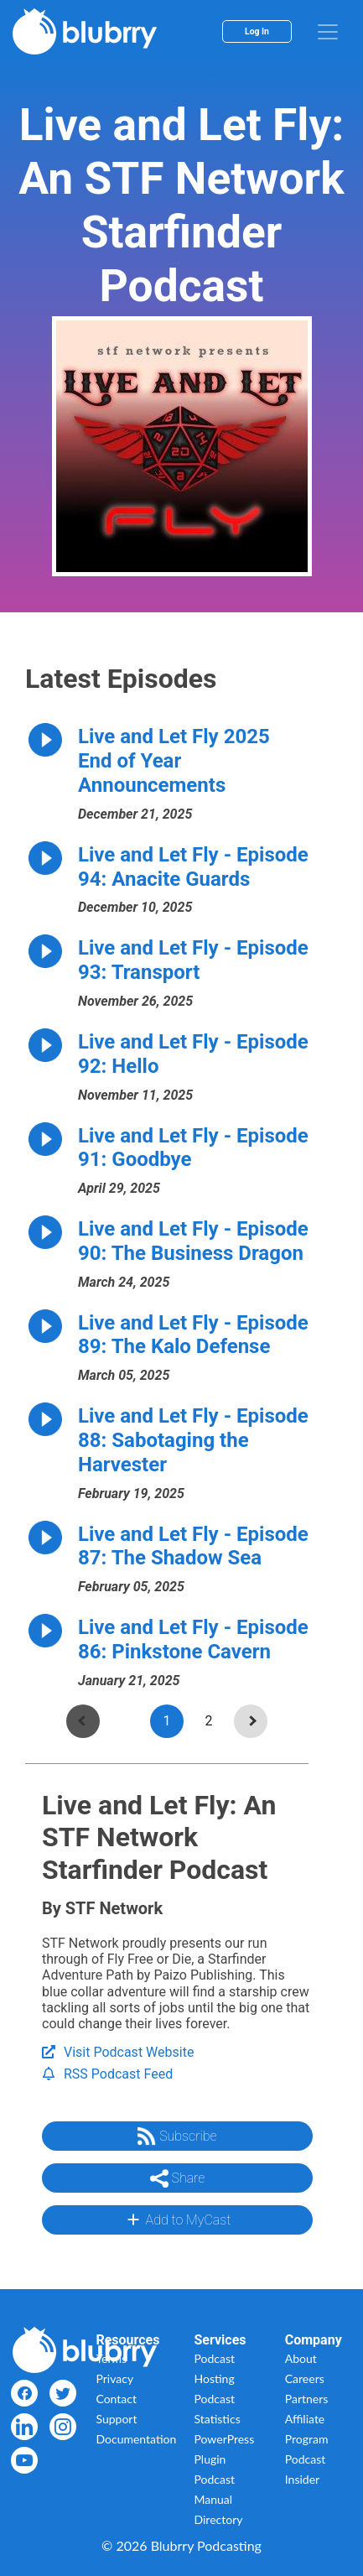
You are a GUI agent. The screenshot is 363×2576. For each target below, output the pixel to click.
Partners (307, 2398)
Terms (111, 2358)
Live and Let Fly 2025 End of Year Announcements (174, 761)
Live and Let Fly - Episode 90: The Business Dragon (193, 1241)
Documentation (136, 2439)
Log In (257, 31)
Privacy (114, 2378)
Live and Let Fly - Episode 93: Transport (193, 960)
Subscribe (176, 2136)
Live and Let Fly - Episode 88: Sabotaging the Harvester (193, 1440)
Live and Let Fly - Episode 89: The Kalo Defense (193, 1335)
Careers (304, 2378)
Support (116, 2419)
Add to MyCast (177, 2219)
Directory (218, 2519)
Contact (116, 2398)
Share (177, 2178)
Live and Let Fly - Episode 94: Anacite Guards (193, 867)
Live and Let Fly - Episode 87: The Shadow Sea (193, 1546)
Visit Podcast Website (118, 2052)
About (301, 2358)
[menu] (327, 32)
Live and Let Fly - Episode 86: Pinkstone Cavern (193, 1639)
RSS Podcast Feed (107, 2074)
